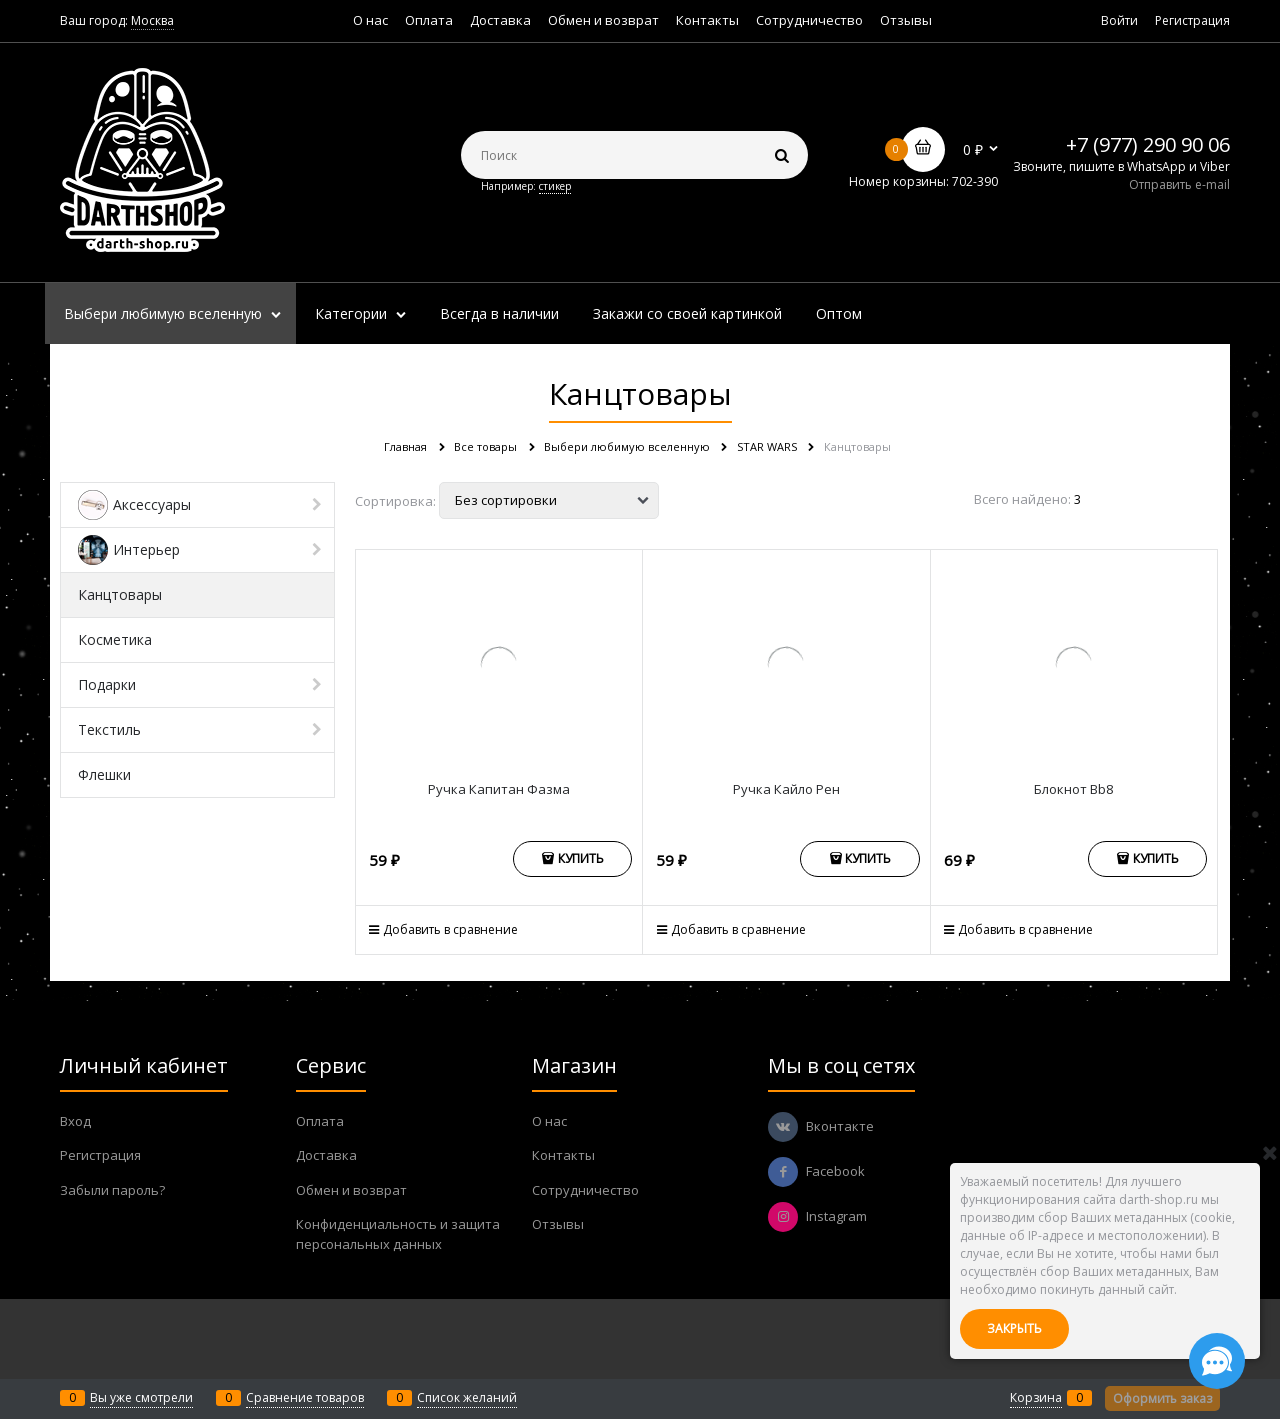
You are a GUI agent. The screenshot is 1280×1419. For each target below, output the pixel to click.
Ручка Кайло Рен (786, 789)
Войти (1119, 20)
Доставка (500, 20)
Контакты (707, 20)
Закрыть (1014, 1328)
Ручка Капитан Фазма (499, 789)
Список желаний (467, 1397)
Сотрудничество (809, 20)
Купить (581, 858)
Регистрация (1192, 20)
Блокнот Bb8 (1073, 789)
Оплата (429, 20)
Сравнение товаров (305, 1397)
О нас (370, 20)
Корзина (1036, 1397)
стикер (555, 186)
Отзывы (906, 20)
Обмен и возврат (603, 20)
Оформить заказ (1162, 1398)
